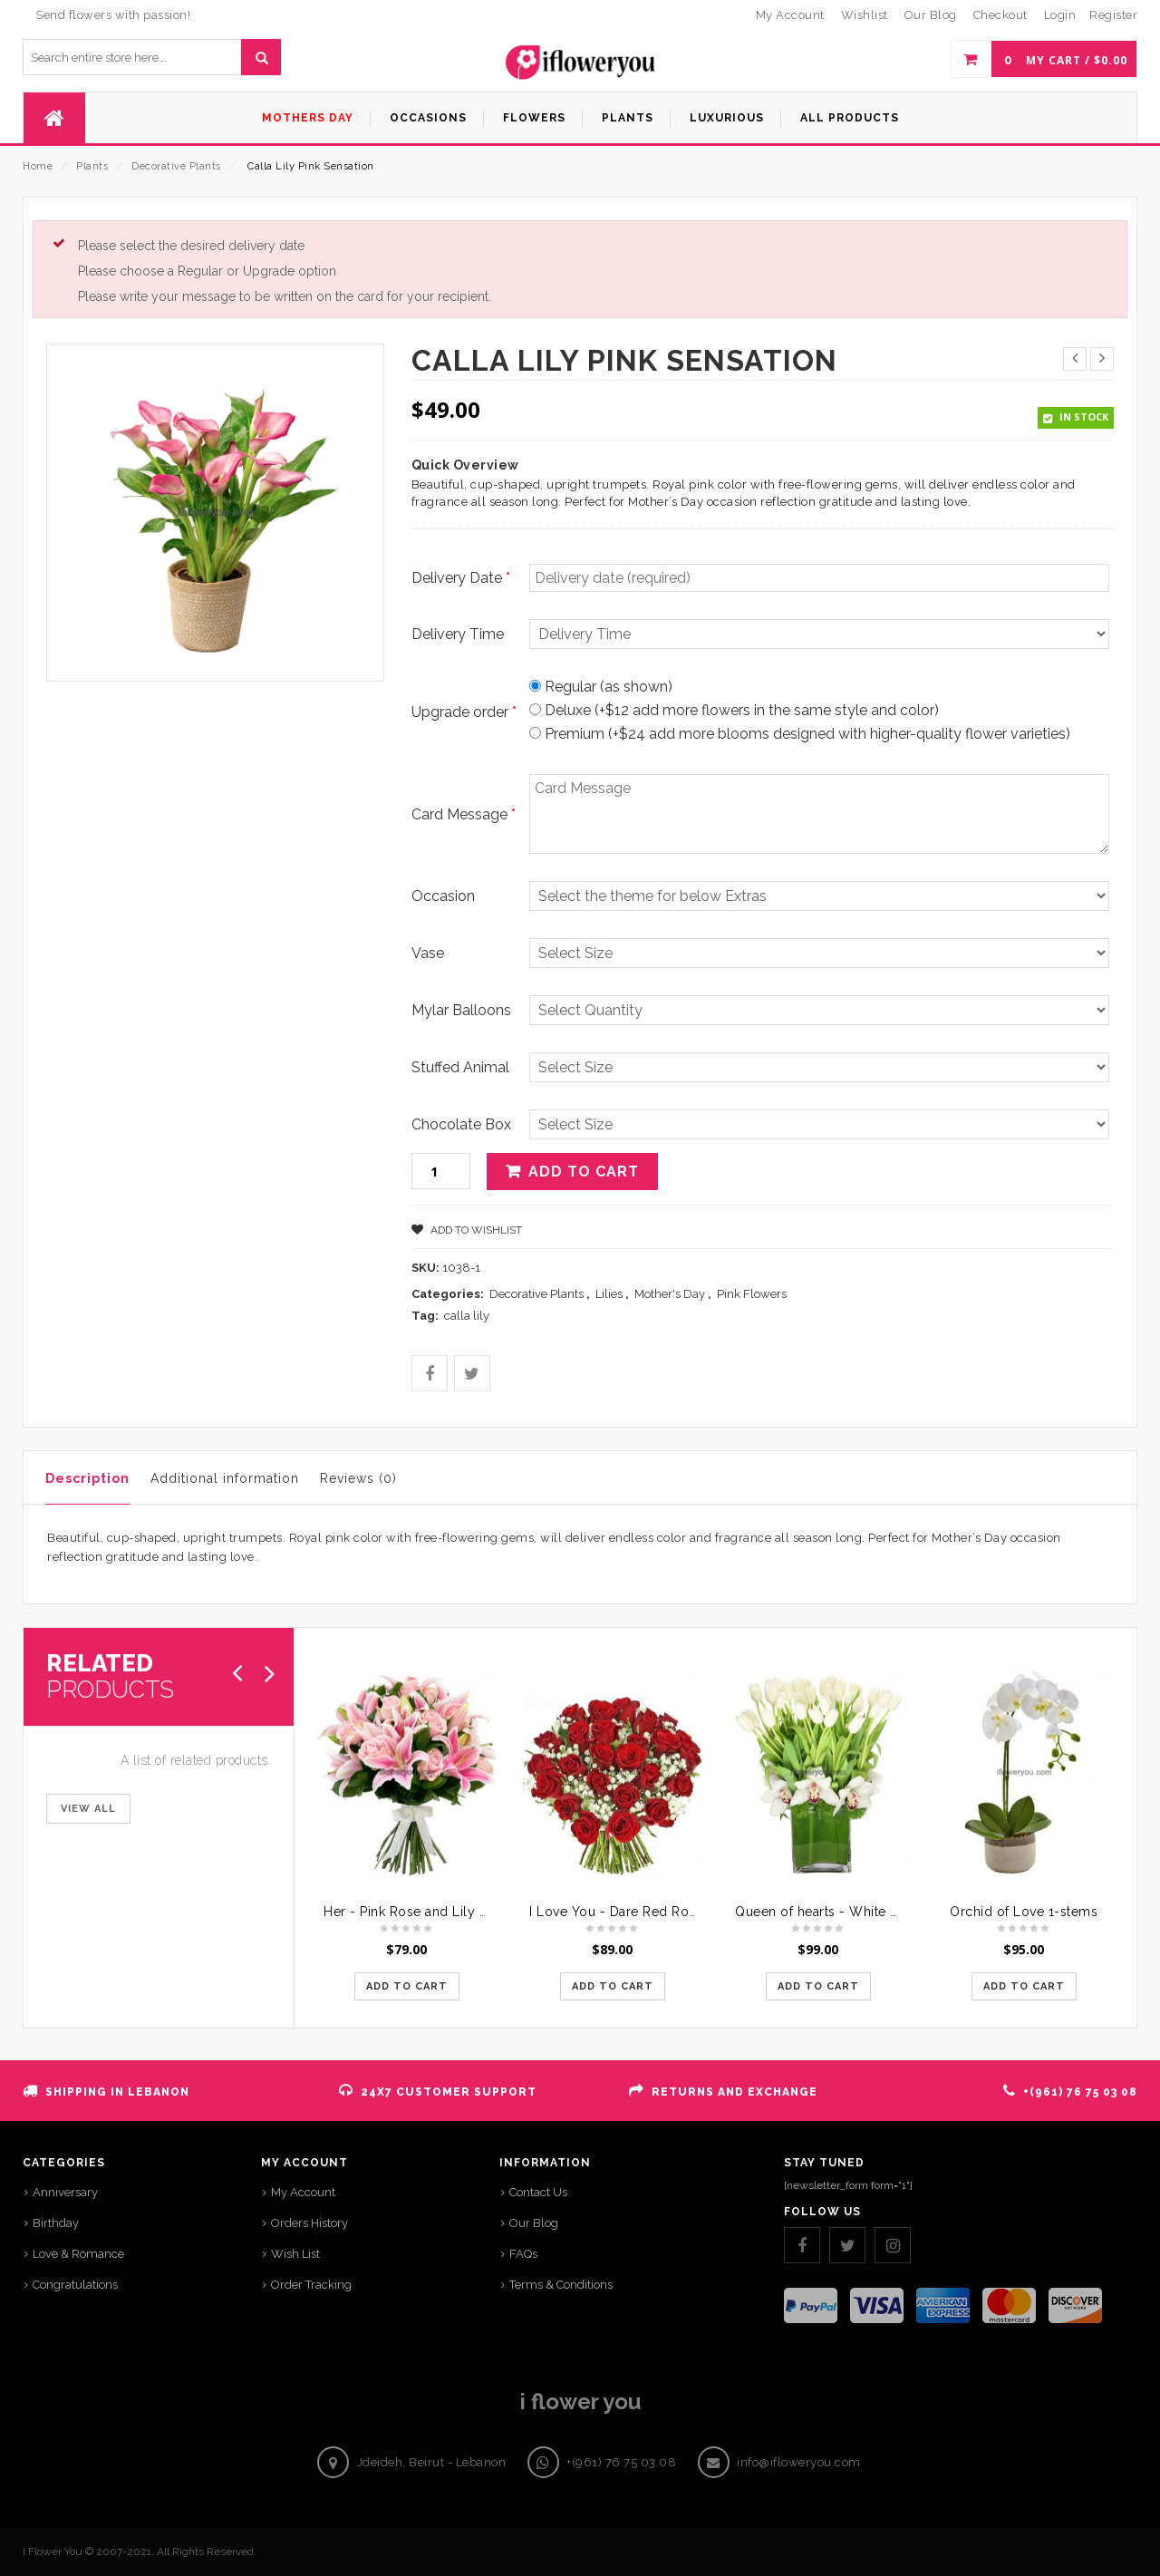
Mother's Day (669, 1294)
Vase (427, 953)
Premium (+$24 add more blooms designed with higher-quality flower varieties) (799, 733)
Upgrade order (464, 712)
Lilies (609, 1294)
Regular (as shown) (600, 686)
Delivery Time (457, 634)
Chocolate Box (461, 1124)
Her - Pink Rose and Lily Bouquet (428, 1911)
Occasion (443, 896)
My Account (303, 2192)
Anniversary (65, 2192)
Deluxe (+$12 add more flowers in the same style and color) (734, 710)
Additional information (224, 1478)
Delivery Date (460, 577)
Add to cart (583, 1171)
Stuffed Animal (460, 1067)
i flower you (580, 2401)
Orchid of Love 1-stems (1023, 1911)
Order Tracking (311, 2284)
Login (1060, 15)
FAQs (523, 2254)
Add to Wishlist (475, 1230)
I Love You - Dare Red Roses (619, 1911)
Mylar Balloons (461, 1010)
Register (1113, 15)
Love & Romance (78, 2254)
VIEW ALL (88, 1809)
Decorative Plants (176, 166)
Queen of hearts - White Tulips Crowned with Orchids (904, 1911)
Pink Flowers (752, 1294)
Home (38, 166)
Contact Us (538, 2192)
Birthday (56, 2223)
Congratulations (75, 2284)
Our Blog (533, 2223)
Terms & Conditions (561, 2284)
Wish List (295, 2254)
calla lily (466, 1315)
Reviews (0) (358, 1478)
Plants (92, 166)
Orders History (309, 2223)
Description (87, 1478)
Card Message (463, 814)
